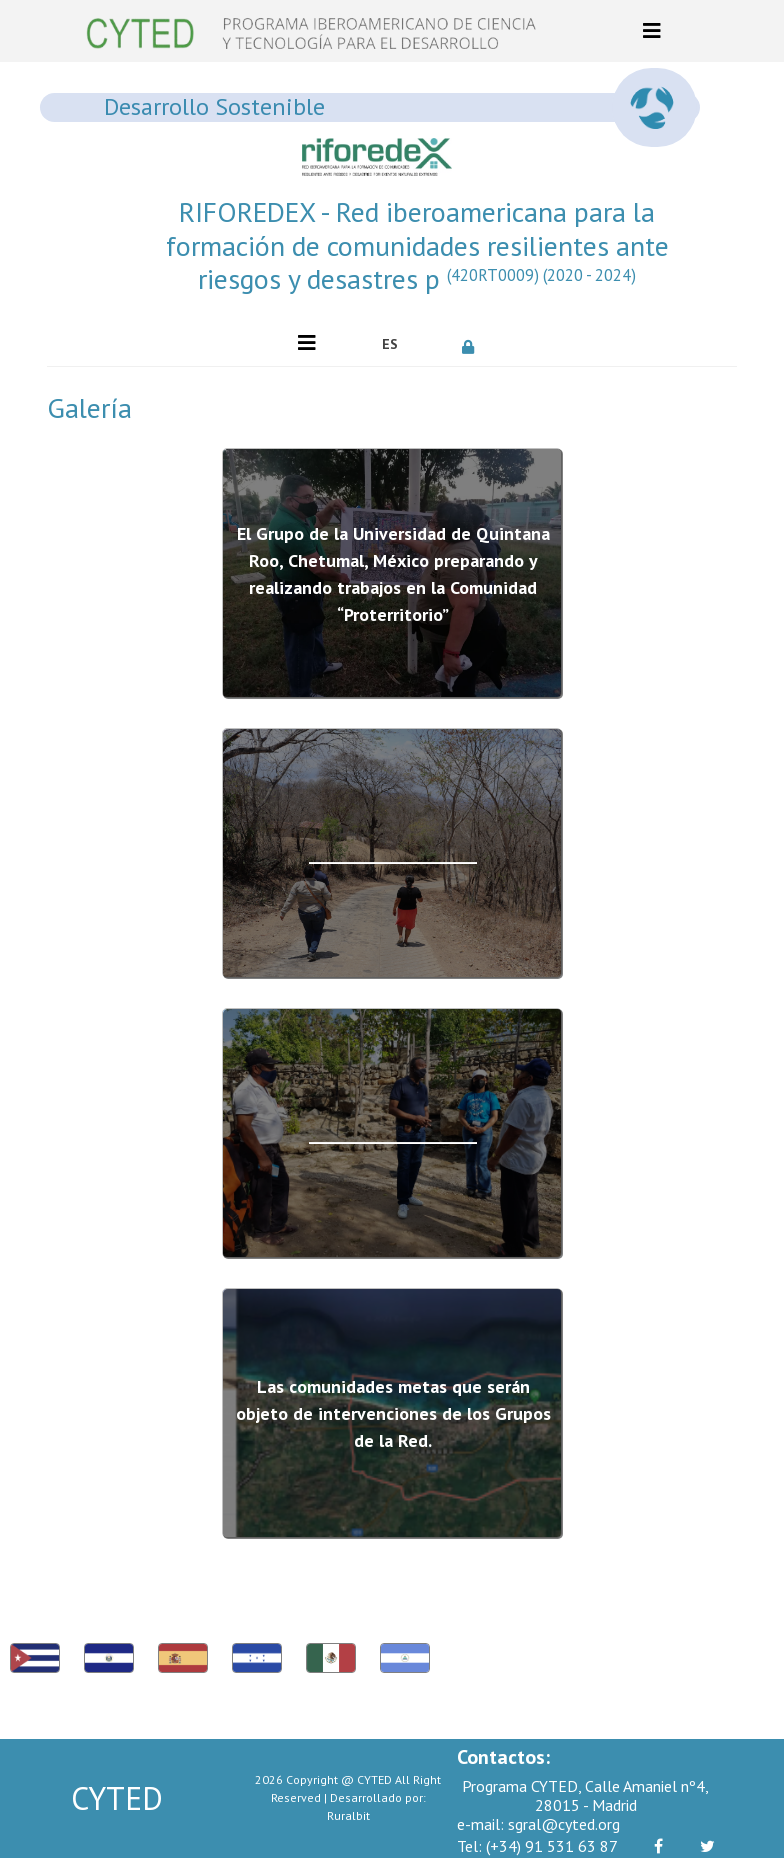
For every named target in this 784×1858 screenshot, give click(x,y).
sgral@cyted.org (538, 1824)
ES (390, 344)
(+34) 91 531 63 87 (537, 1846)
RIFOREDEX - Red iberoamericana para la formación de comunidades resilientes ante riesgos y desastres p (417, 245)
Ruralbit (348, 1815)
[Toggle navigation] (652, 31)
